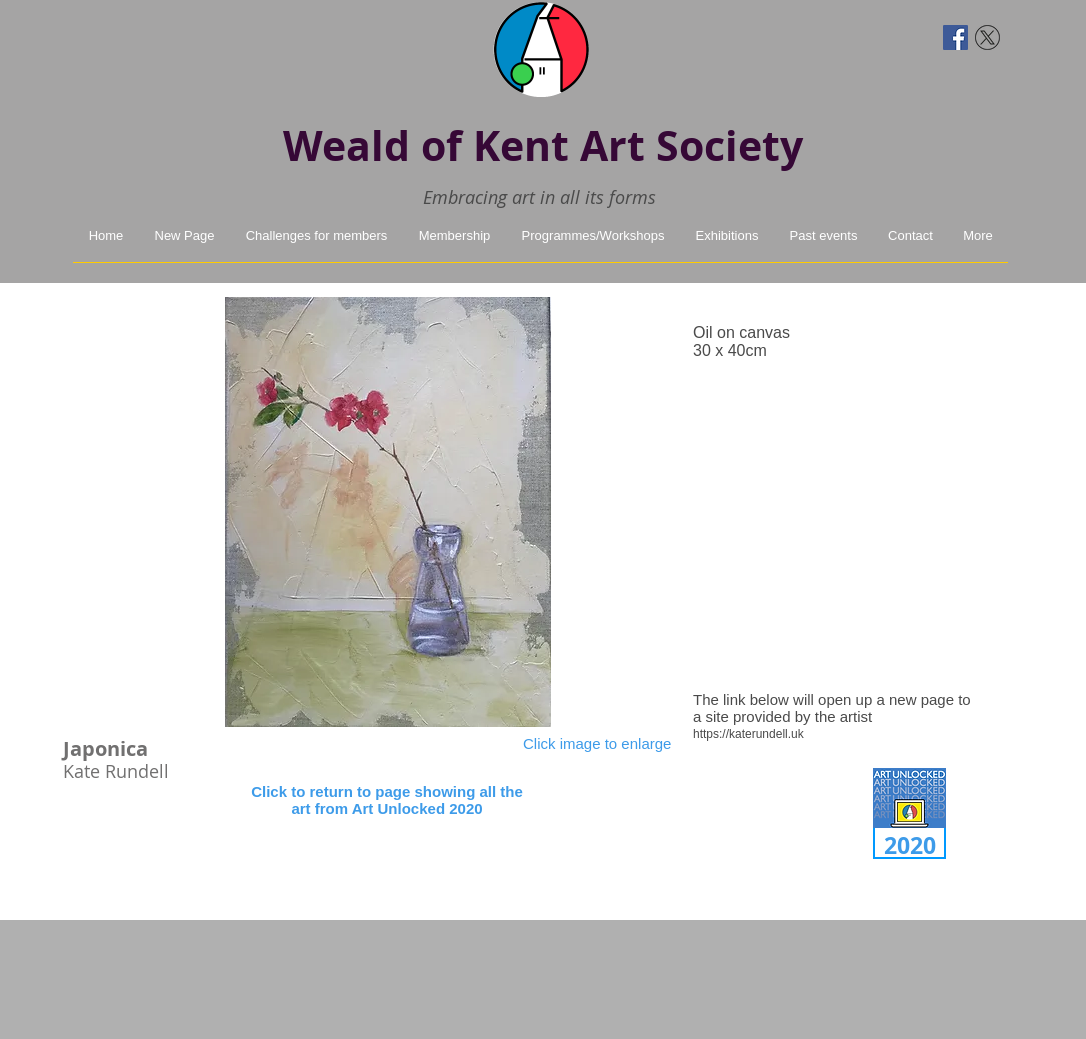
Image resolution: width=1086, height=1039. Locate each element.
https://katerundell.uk (748, 734)
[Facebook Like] (110, 35)
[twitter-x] (987, 37)
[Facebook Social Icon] (955, 37)
